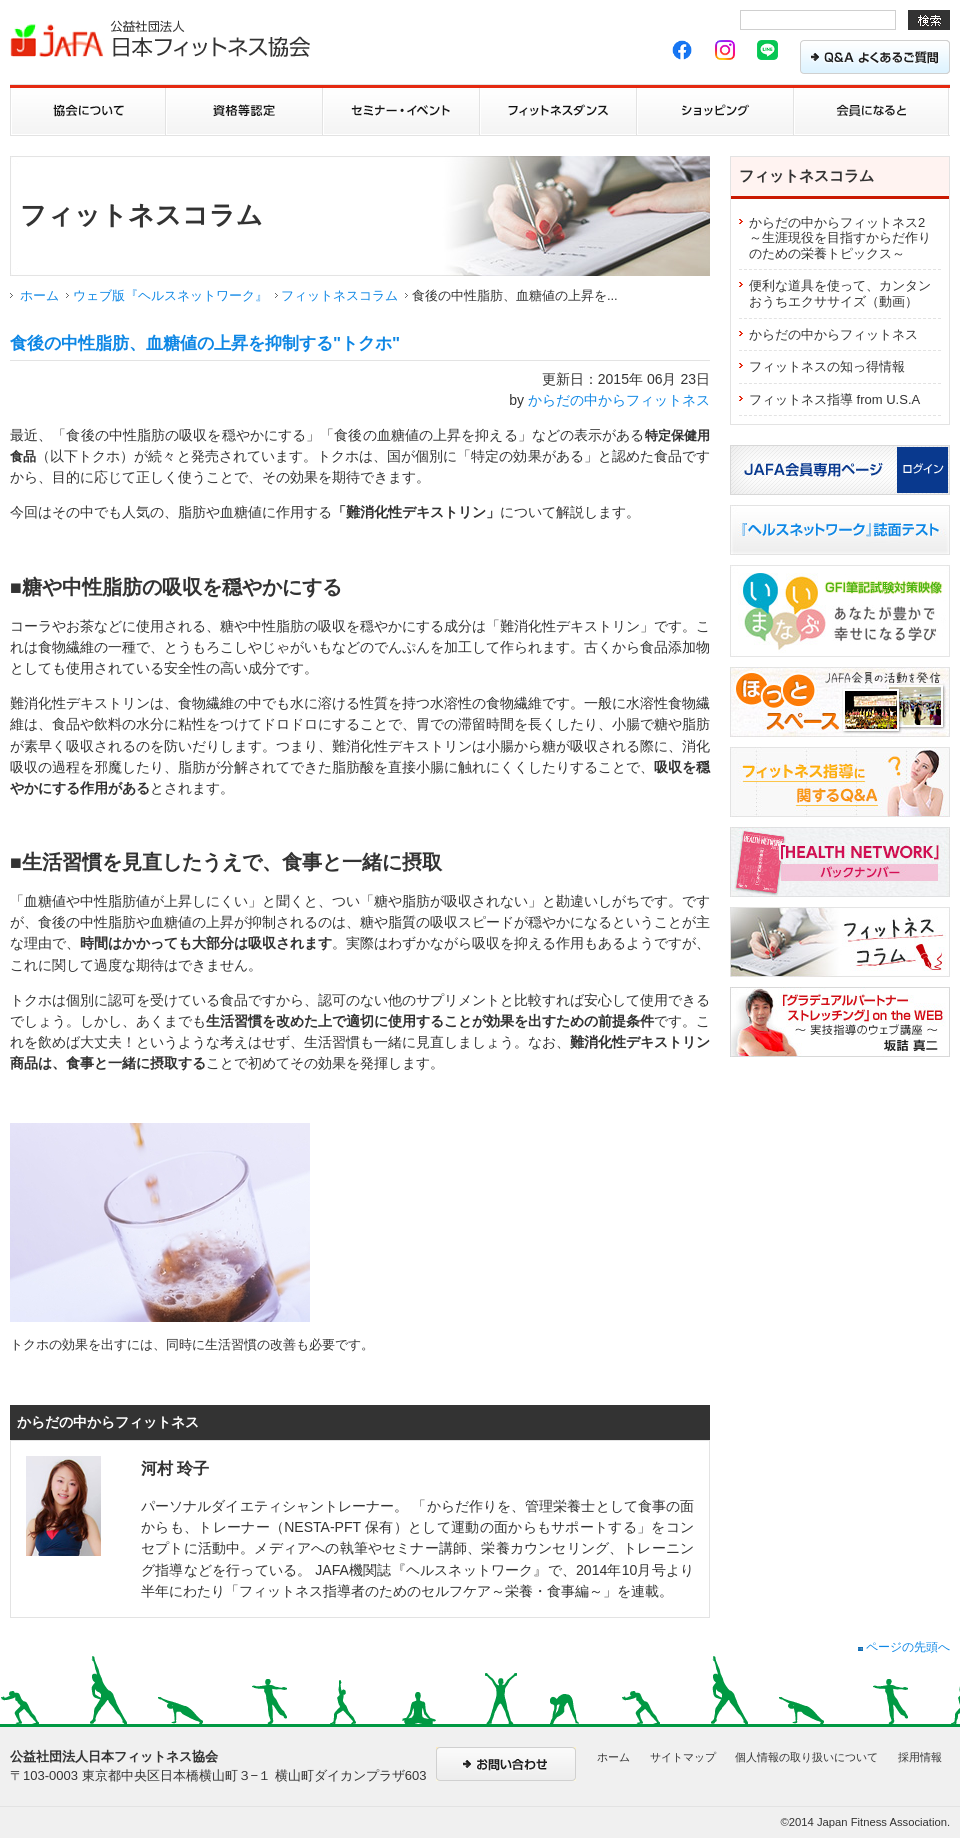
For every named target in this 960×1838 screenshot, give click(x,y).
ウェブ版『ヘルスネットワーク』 (170, 295)
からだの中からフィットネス (619, 400)
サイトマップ (683, 1757)
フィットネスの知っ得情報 (827, 366)
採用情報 (920, 1757)
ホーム (39, 295)
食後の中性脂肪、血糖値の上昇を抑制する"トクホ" (205, 343)
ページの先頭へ (904, 1647)
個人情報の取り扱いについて (806, 1757)
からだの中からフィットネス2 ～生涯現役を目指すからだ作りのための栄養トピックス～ (840, 238)
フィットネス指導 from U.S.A (834, 399)
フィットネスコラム (339, 295)
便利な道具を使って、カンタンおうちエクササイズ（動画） (840, 293)
